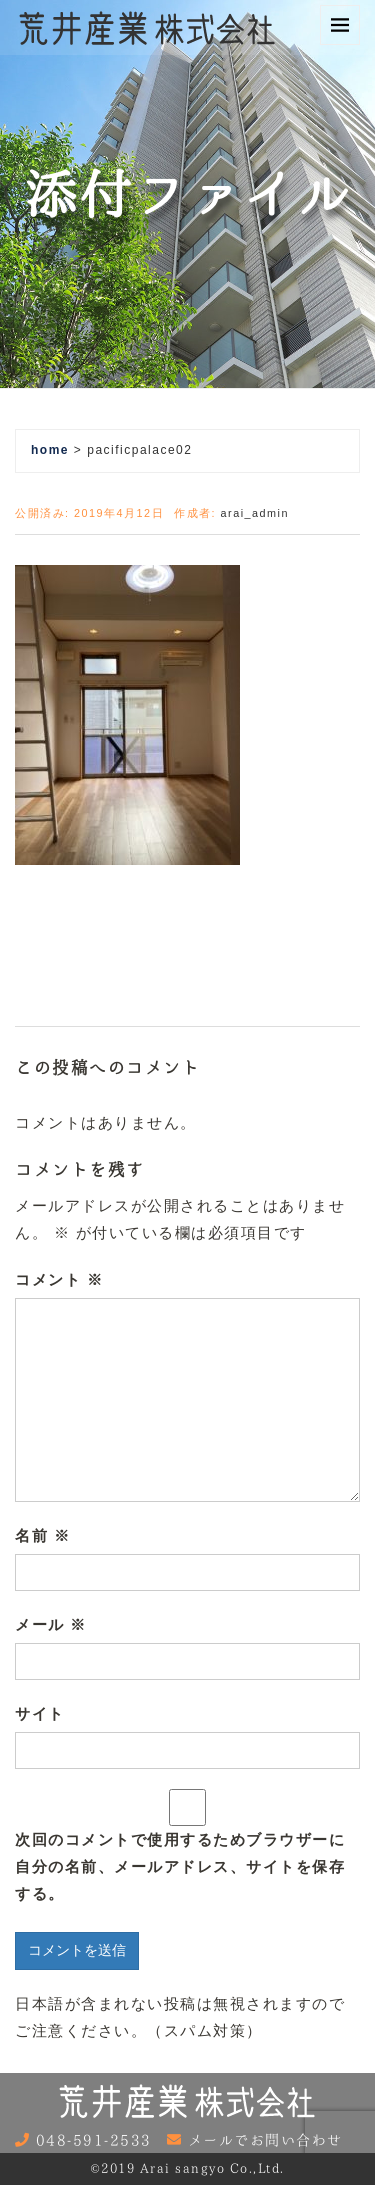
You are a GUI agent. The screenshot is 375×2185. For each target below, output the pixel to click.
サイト (40, 1713)
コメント (59, 1279)
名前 (42, 1535)
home (50, 450)
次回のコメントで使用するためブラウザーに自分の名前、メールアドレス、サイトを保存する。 (180, 1866)
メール (51, 1624)
